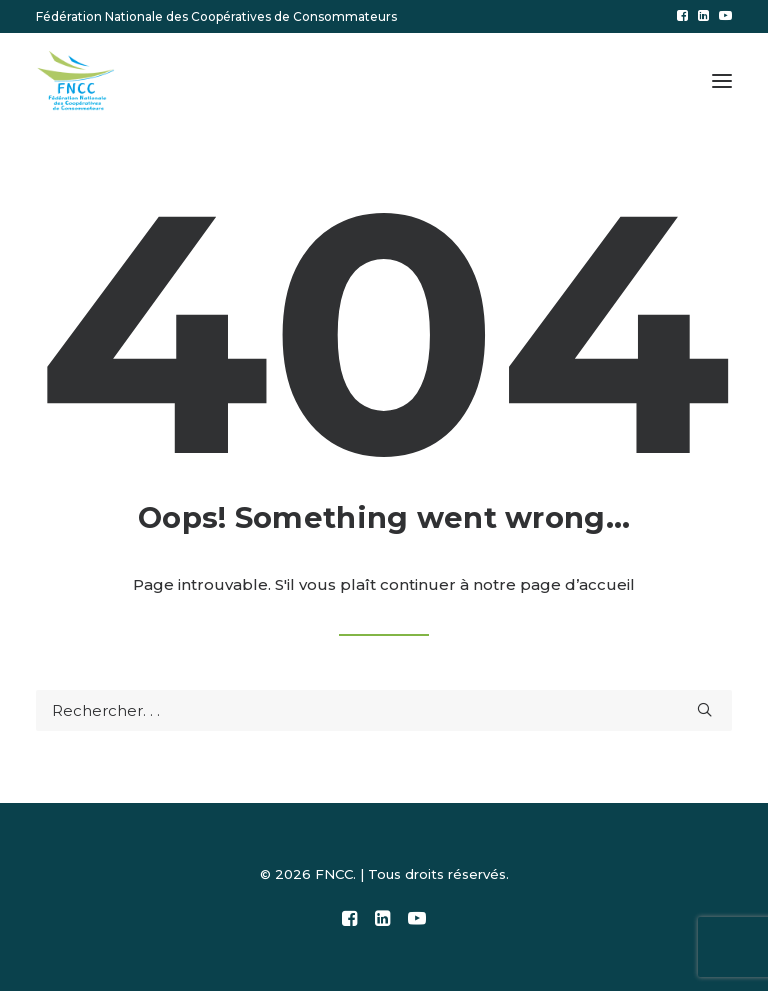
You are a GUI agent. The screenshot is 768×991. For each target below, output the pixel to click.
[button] (682, 15)
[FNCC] (77, 81)
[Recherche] (384, 710)
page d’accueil (577, 584)
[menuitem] (682, 15)
